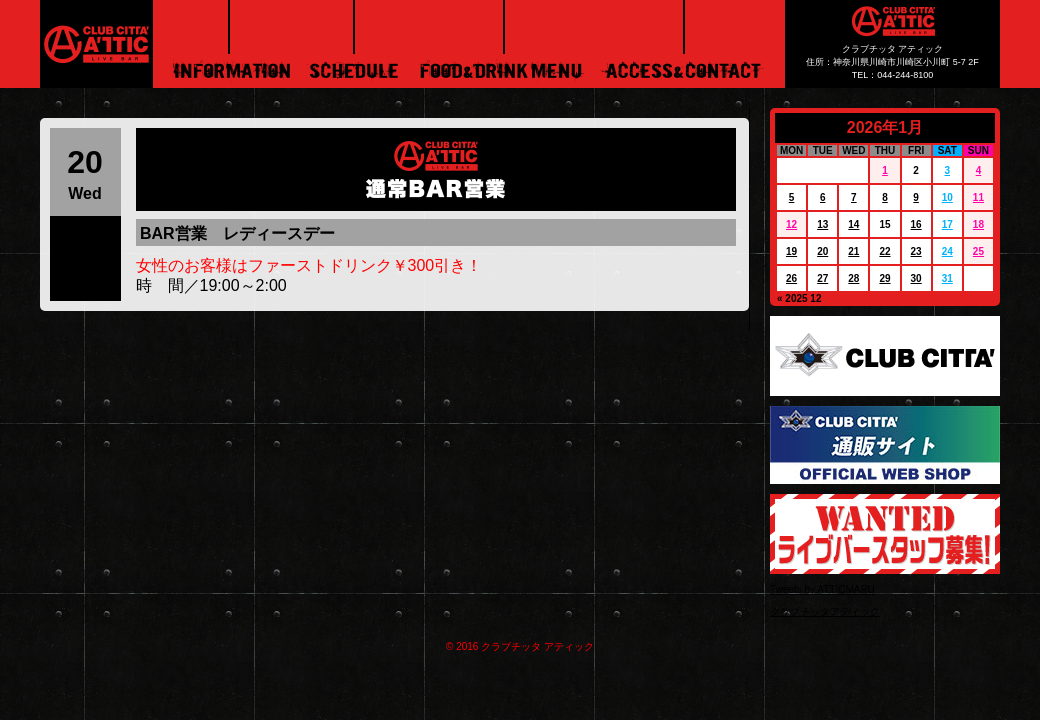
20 (822, 251)
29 (884, 278)
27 (822, 278)
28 (853, 278)
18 (978, 224)
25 (978, 251)
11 (978, 197)
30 (916, 278)
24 (947, 251)
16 (916, 224)
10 (947, 197)
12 (791, 224)
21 (853, 251)
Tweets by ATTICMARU (822, 589)
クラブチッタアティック (825, 611)
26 (791, 278)
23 (916, 251)
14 (853, 224)
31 (947, 278)
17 (947, 224)
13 (822, 224)
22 (884, 251)
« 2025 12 (799, 298)
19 (791, 251)
